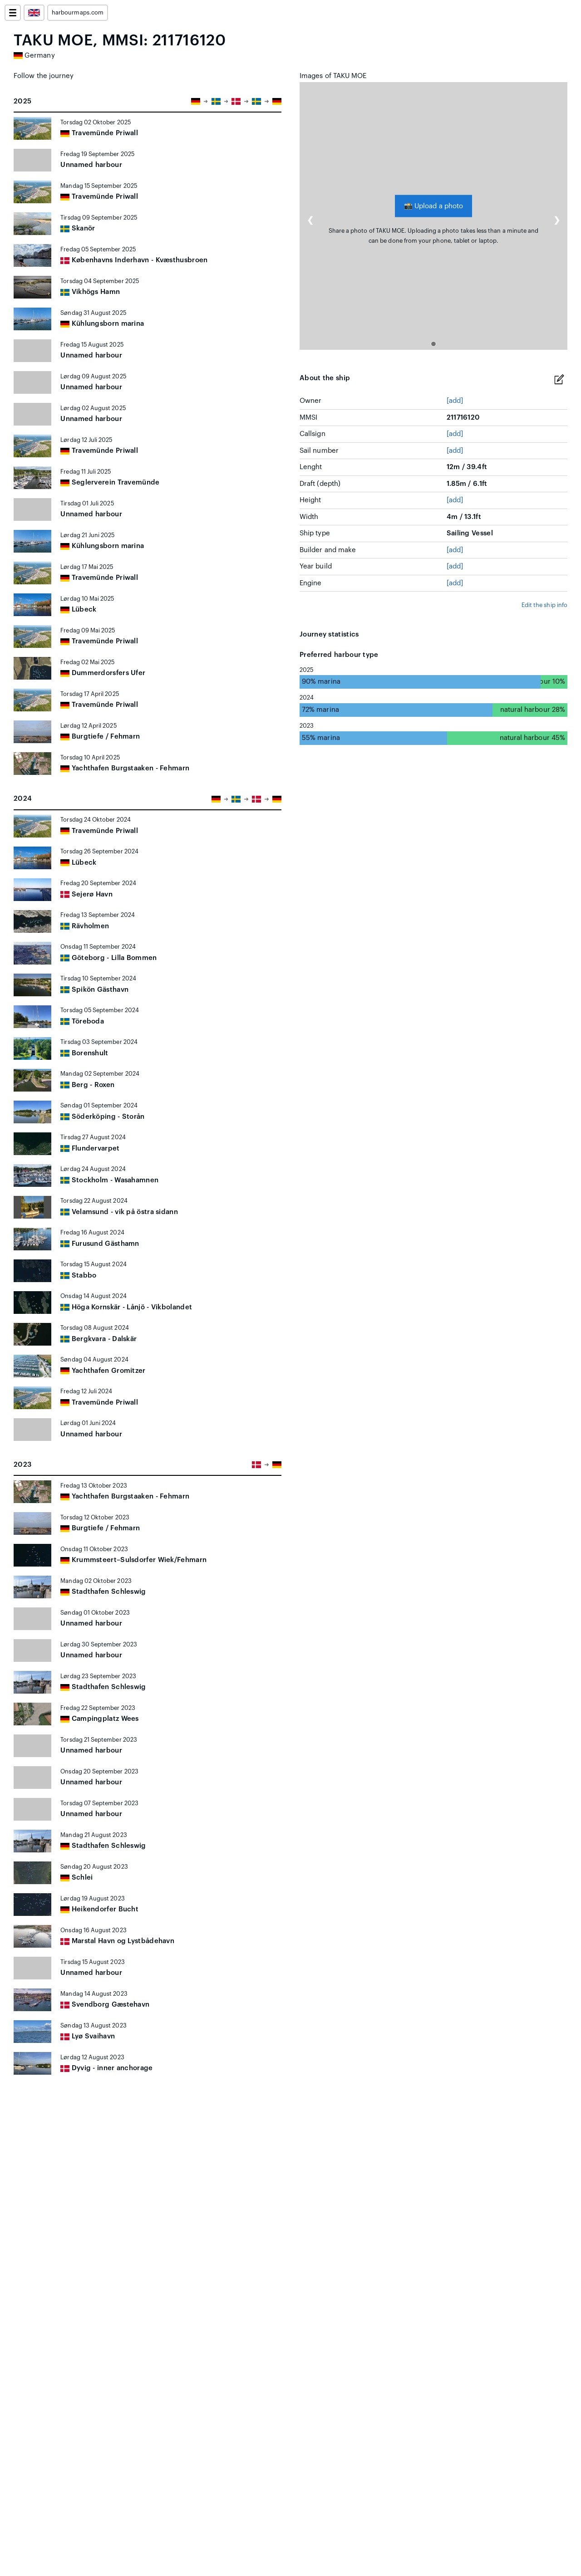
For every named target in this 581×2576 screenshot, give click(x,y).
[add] (455, 400)
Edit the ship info (544, 605)
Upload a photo (433, 205)
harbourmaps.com (77, 12)
